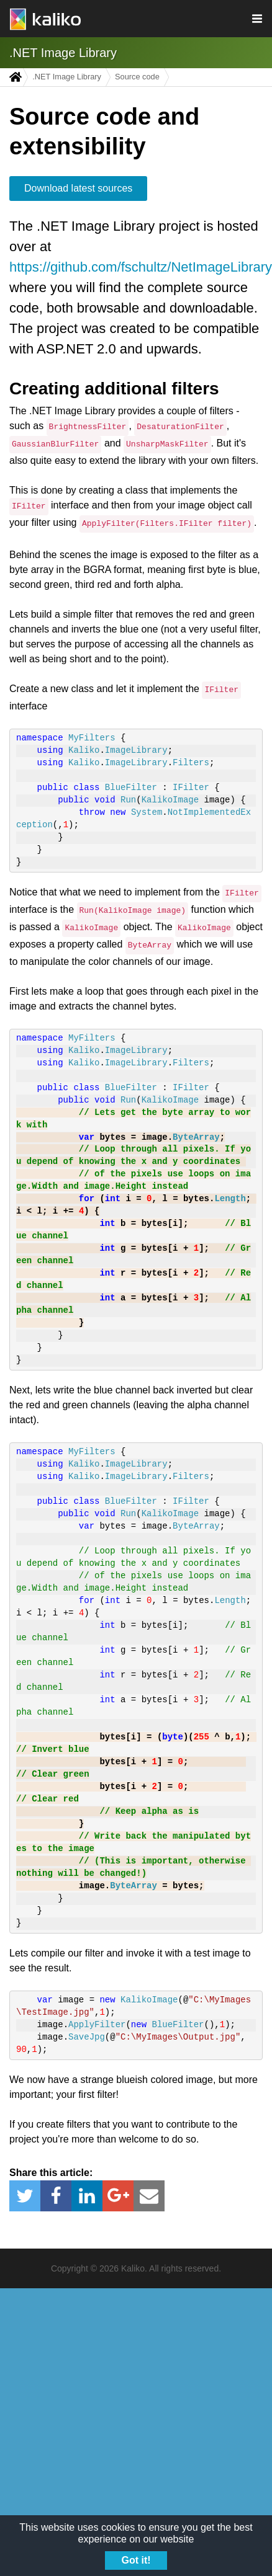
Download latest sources (78, 188)
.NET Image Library (63, 53)
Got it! (135, 2560)
